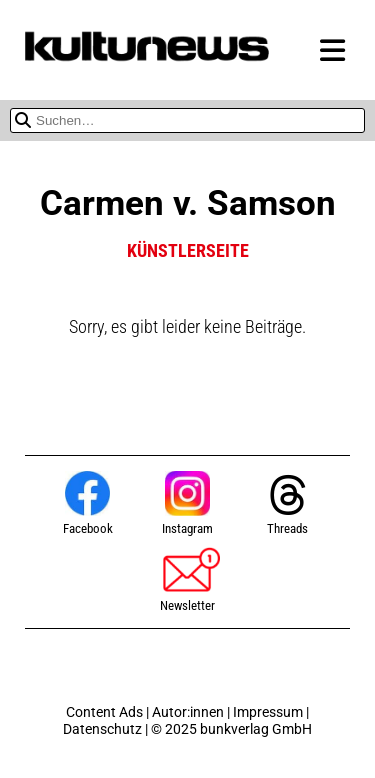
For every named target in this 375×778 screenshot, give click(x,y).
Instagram (187, 503)
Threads (288, 504)
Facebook (88, 503)
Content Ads (104, 712)
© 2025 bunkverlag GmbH (231, 729)
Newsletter (187, 579)
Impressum (268, 712)
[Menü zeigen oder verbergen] (332, 51)
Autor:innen (188, 712)
